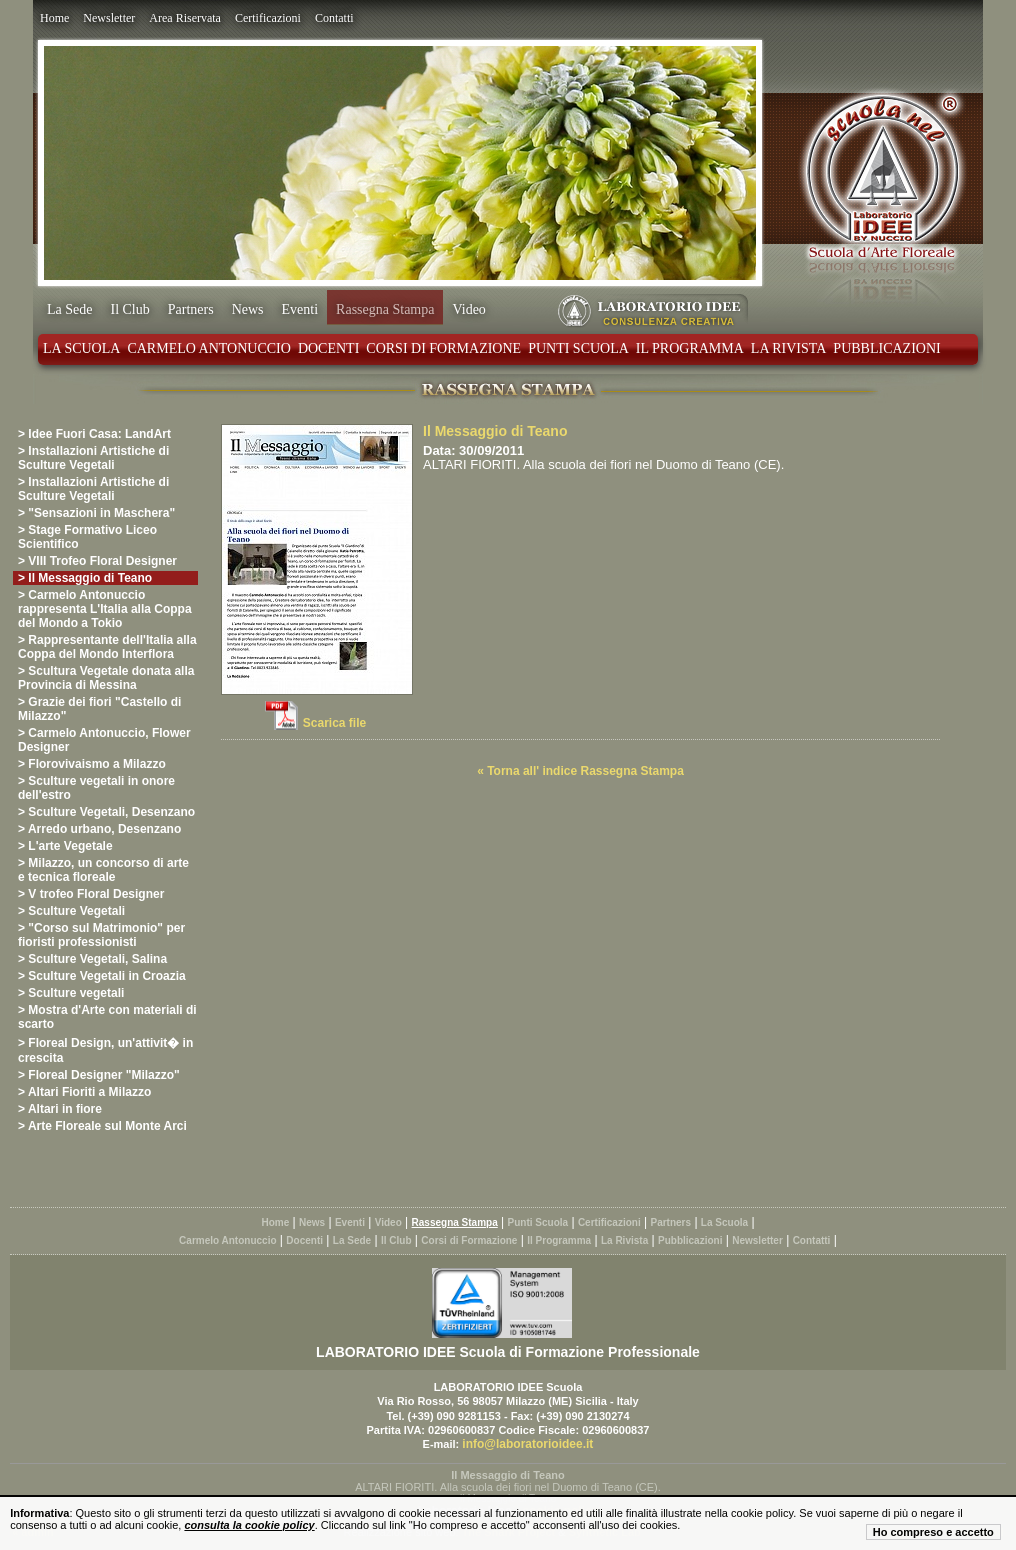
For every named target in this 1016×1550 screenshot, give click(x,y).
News (248, 309)
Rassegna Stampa (385, 309)
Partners (191, 309)
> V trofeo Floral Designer (91, 894)
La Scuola (81, 348)
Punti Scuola (578, 348)
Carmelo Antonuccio (208, 348)
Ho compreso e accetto (933, 1532)
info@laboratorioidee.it (527, 1444)
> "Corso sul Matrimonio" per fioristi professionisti (101, 935)
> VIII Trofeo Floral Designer (97, 561)
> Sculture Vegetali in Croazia (102, 976)
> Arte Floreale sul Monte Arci (102, 1126)
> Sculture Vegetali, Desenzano (106, 812)
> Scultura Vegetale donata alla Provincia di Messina (106, 678)
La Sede (69, 309)
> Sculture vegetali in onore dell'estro (96, 788)
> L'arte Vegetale (65, 846)
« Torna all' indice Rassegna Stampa (580, 771)
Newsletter (109, 18)
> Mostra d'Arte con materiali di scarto (107, 1017)
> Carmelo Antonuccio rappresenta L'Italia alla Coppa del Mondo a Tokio (105, 609)
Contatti (334, 18)
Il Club (129, 309)
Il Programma (690, 348)
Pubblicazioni (886, 348)
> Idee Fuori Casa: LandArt (94, 434)
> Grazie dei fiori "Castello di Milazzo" (99, 709)
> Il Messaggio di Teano (85, 578)
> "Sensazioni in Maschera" (96, 513)
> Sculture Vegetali (71, 911)
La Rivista (789, 348)
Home (54, 18)
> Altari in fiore (60, 1109)
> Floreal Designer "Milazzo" (99, 1075)
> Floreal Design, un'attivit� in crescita (105, 1050)
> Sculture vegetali (71, 993)
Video (468, 309)
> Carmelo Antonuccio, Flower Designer (104, 740)
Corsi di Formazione (443, 348)
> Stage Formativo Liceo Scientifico (87, 537)
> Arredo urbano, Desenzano (99, 829)
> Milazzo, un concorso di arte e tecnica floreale (103, 870)
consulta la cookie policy (249, 1525)
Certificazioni (268, 18)
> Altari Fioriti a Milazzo (84, 1092)
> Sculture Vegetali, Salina (92, 959)
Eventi (300, 309)
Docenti (328, 348)
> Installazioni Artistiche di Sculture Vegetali (93, 458)
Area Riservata (185, 18)
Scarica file (334, 723)
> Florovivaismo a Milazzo (92, 764)
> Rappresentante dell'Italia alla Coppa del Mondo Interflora (107, 647)
